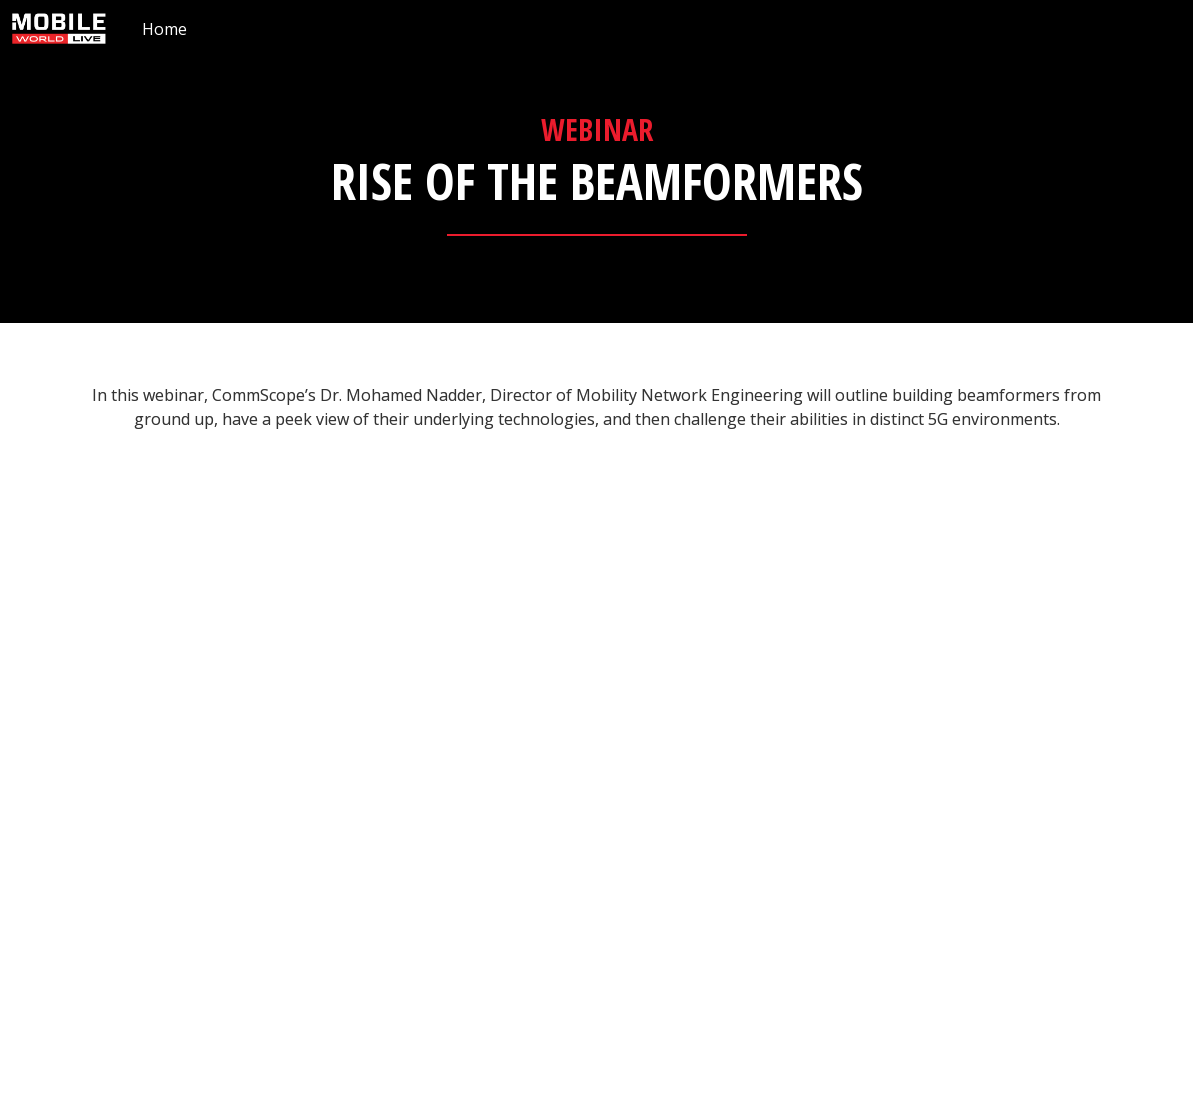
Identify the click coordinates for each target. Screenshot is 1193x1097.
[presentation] (596, 161)
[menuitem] (164, 28)
